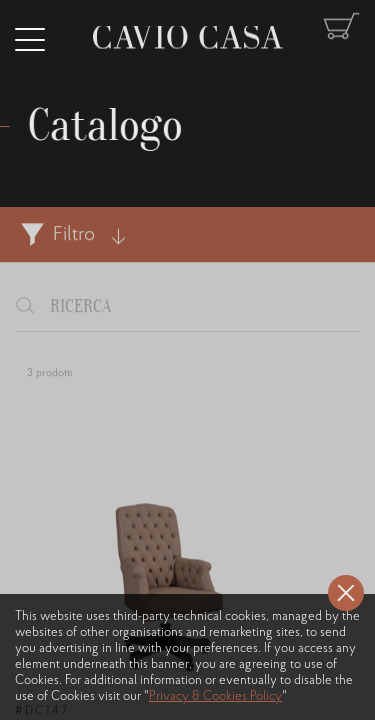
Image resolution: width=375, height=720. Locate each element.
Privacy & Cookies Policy (215, 696)
